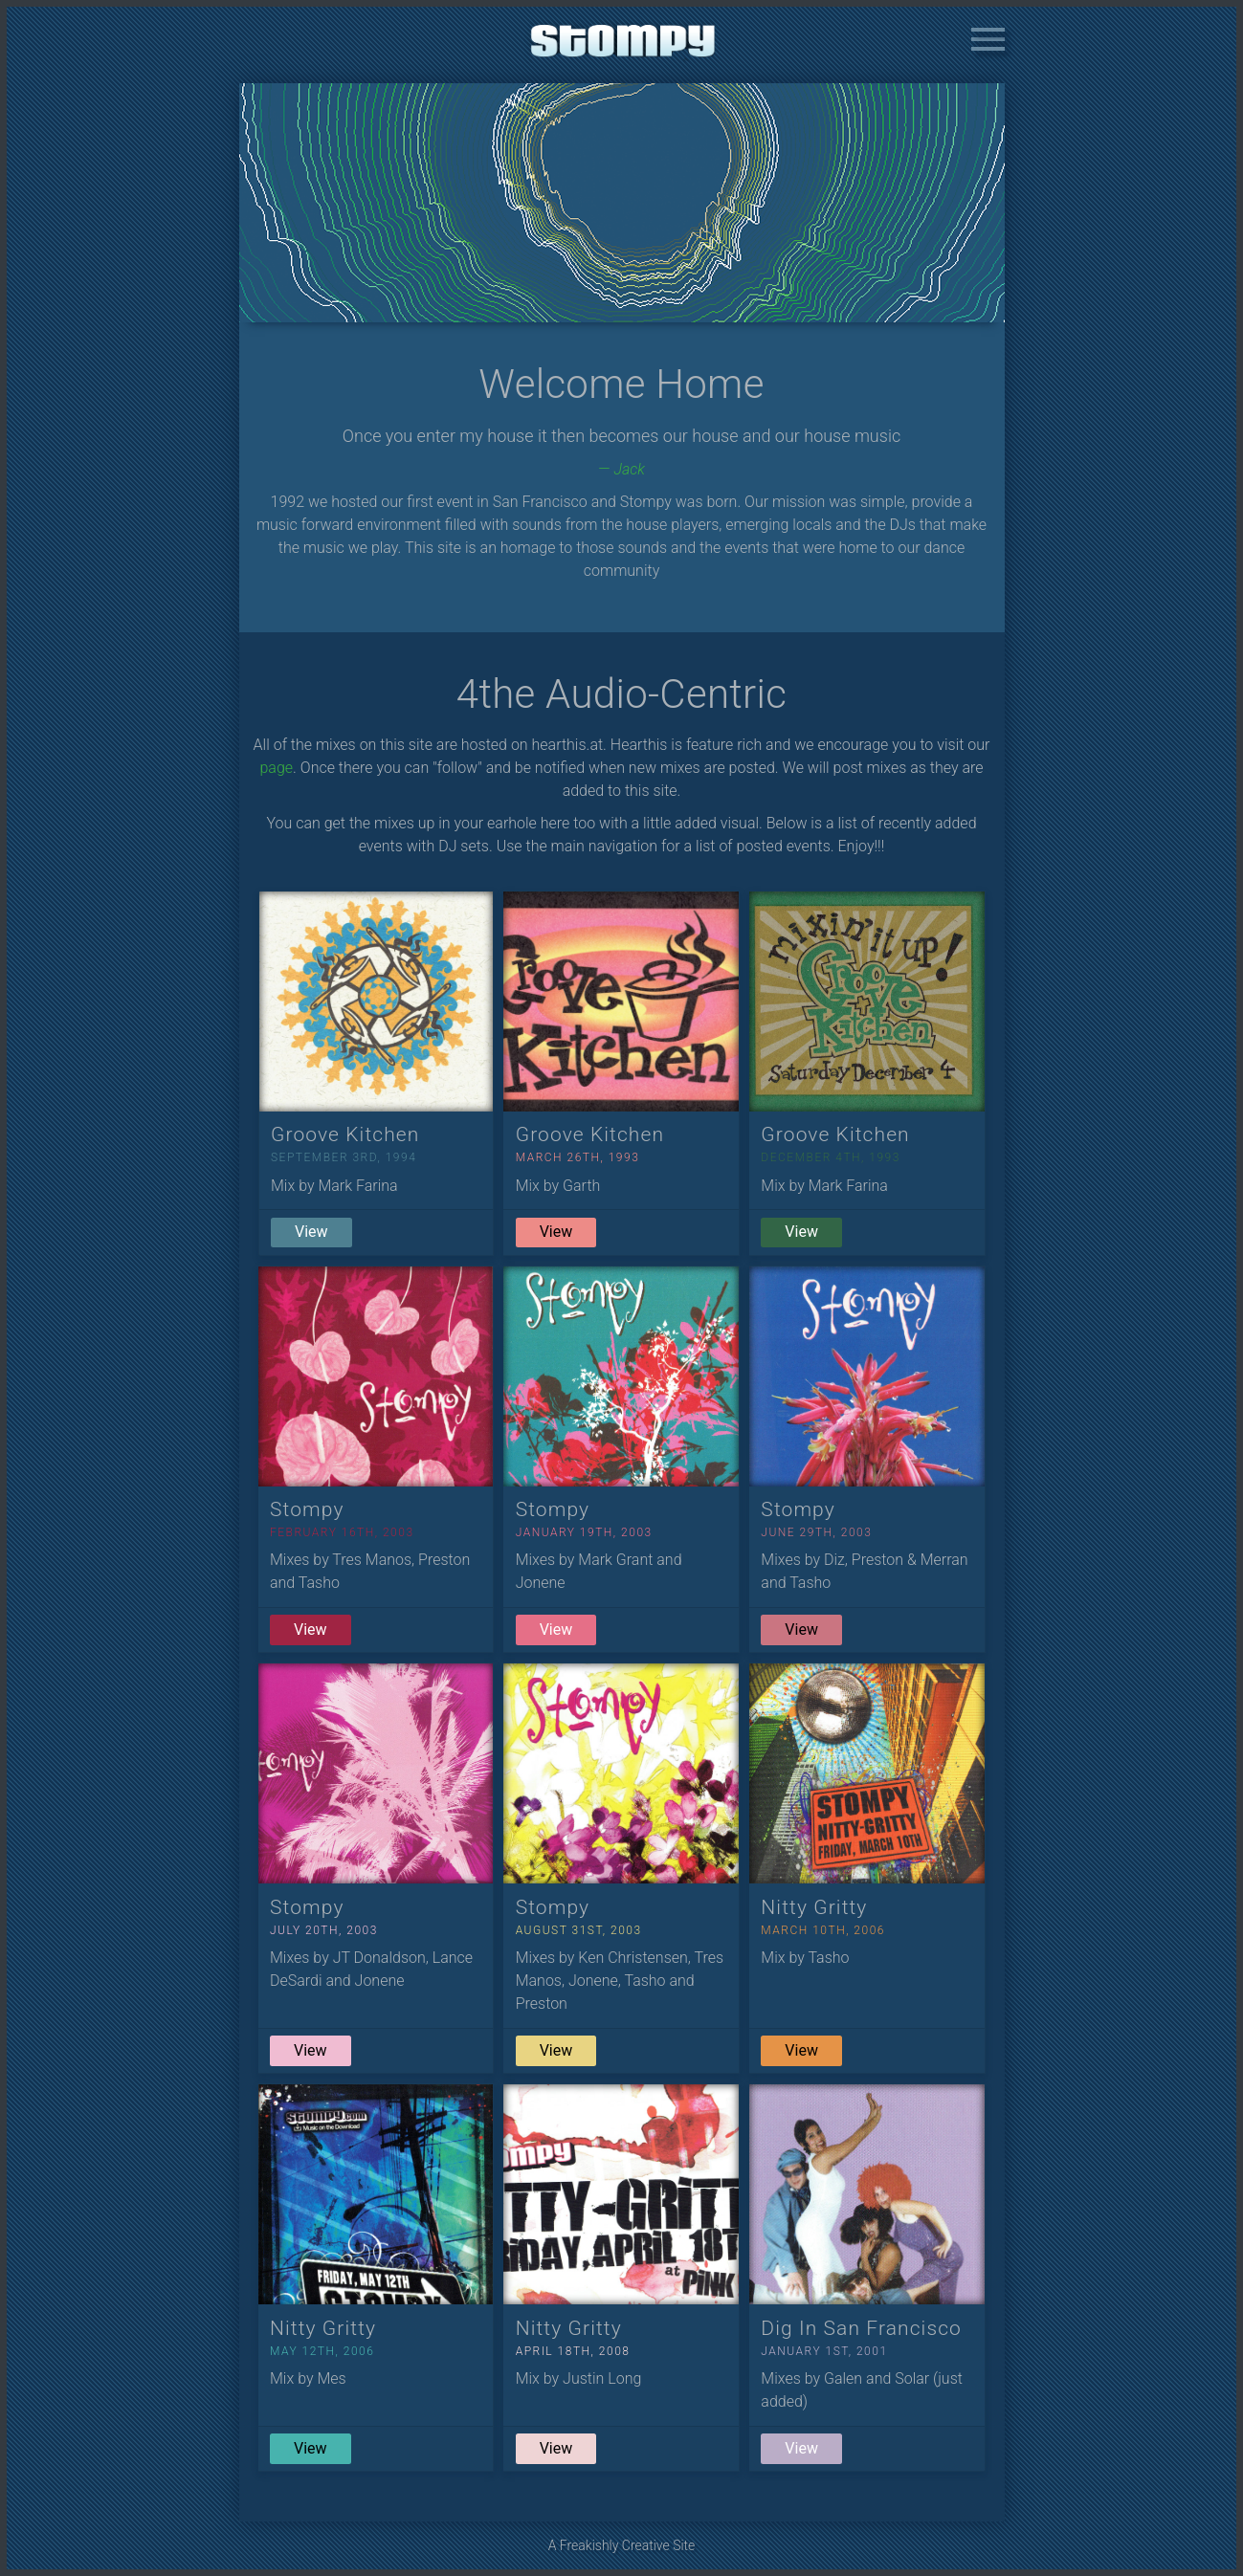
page (277, 768)
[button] (988, 42)
